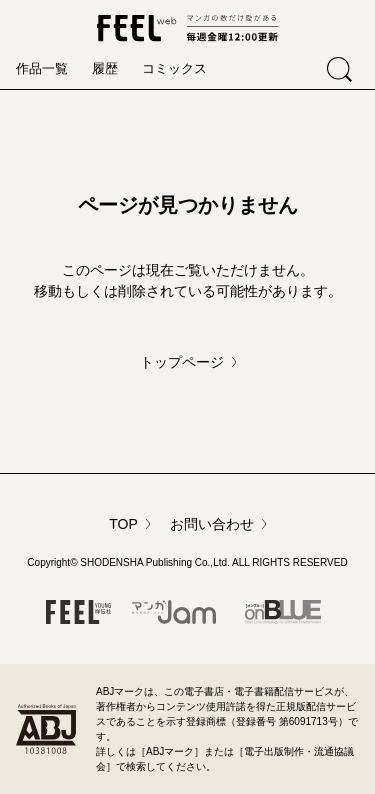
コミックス (174, 68)
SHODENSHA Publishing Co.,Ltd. (155, 562)
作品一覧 (42, 68)
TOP (123, 524)
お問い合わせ (212, 524)
